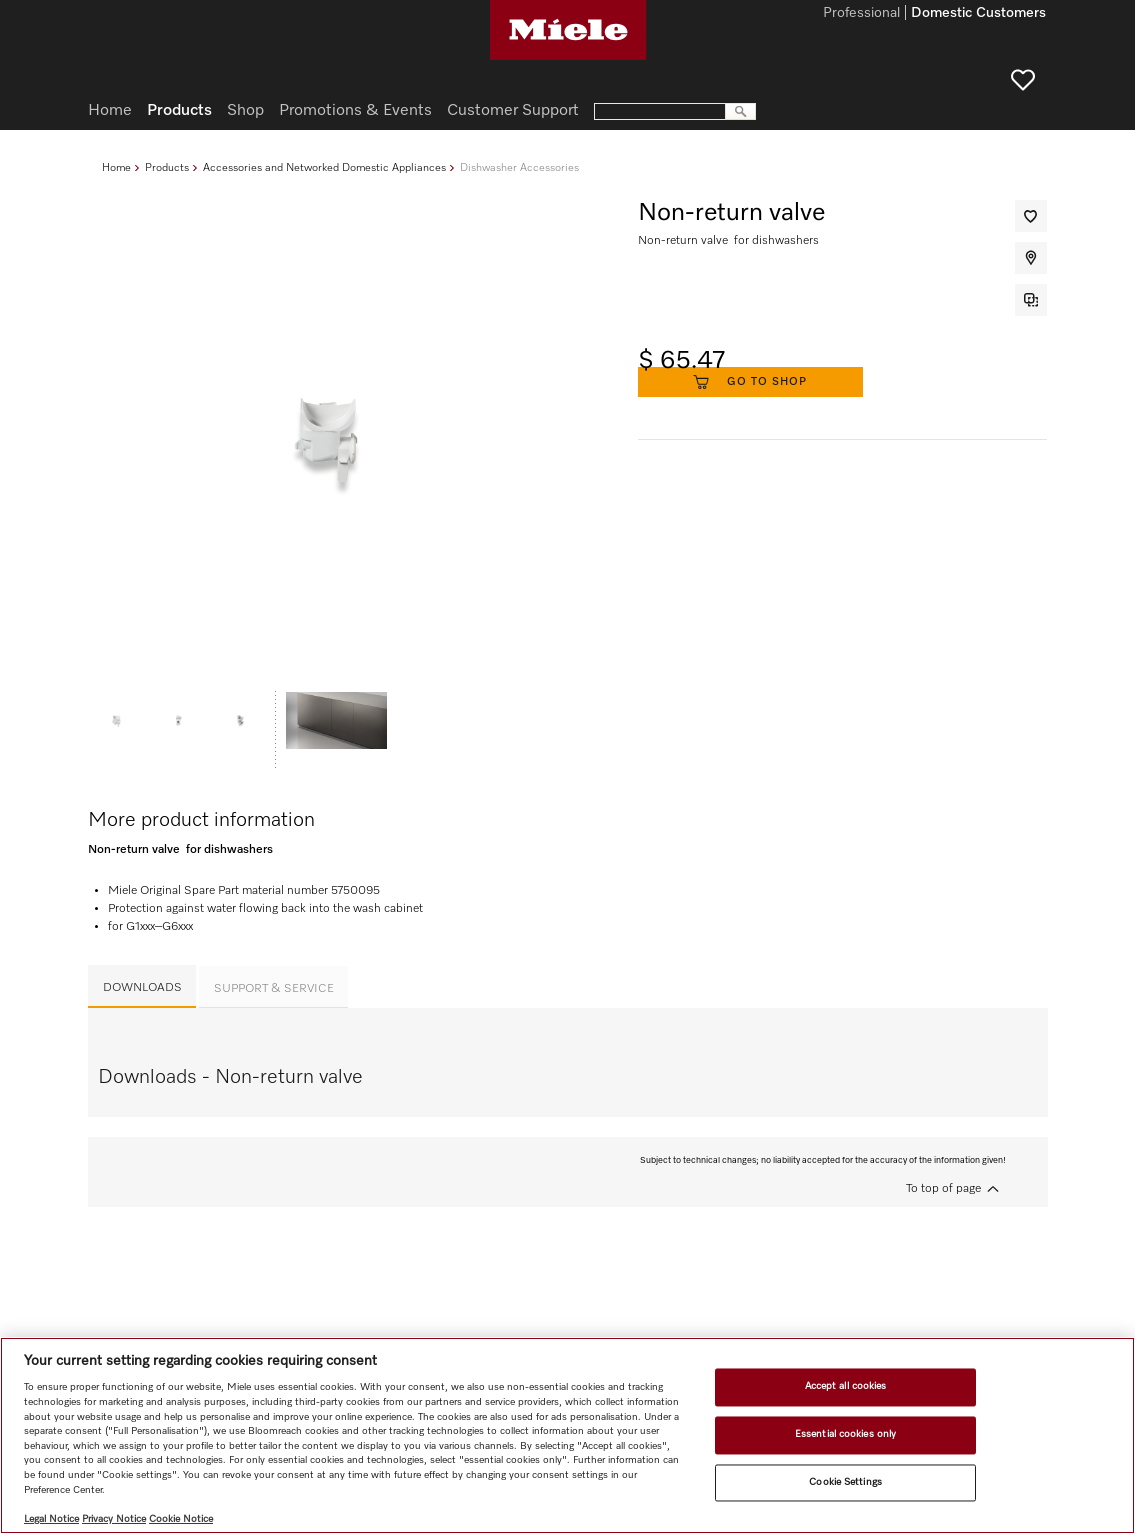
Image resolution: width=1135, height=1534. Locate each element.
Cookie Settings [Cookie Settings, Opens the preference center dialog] (845, 1482)
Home (116, 167)
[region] (567, 1435)
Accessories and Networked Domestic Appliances (324, 167)
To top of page (943, 1189)
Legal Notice (51, 1519)
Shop (245, 111)
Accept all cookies (846, 1387)
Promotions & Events (355, 111)
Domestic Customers (978, 14)
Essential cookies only (845, 1434)
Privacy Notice (114, 1519)
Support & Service (274, 989)
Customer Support (513, 111)
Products (167, 167)
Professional (861, 14)
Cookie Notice (181, 1519)
